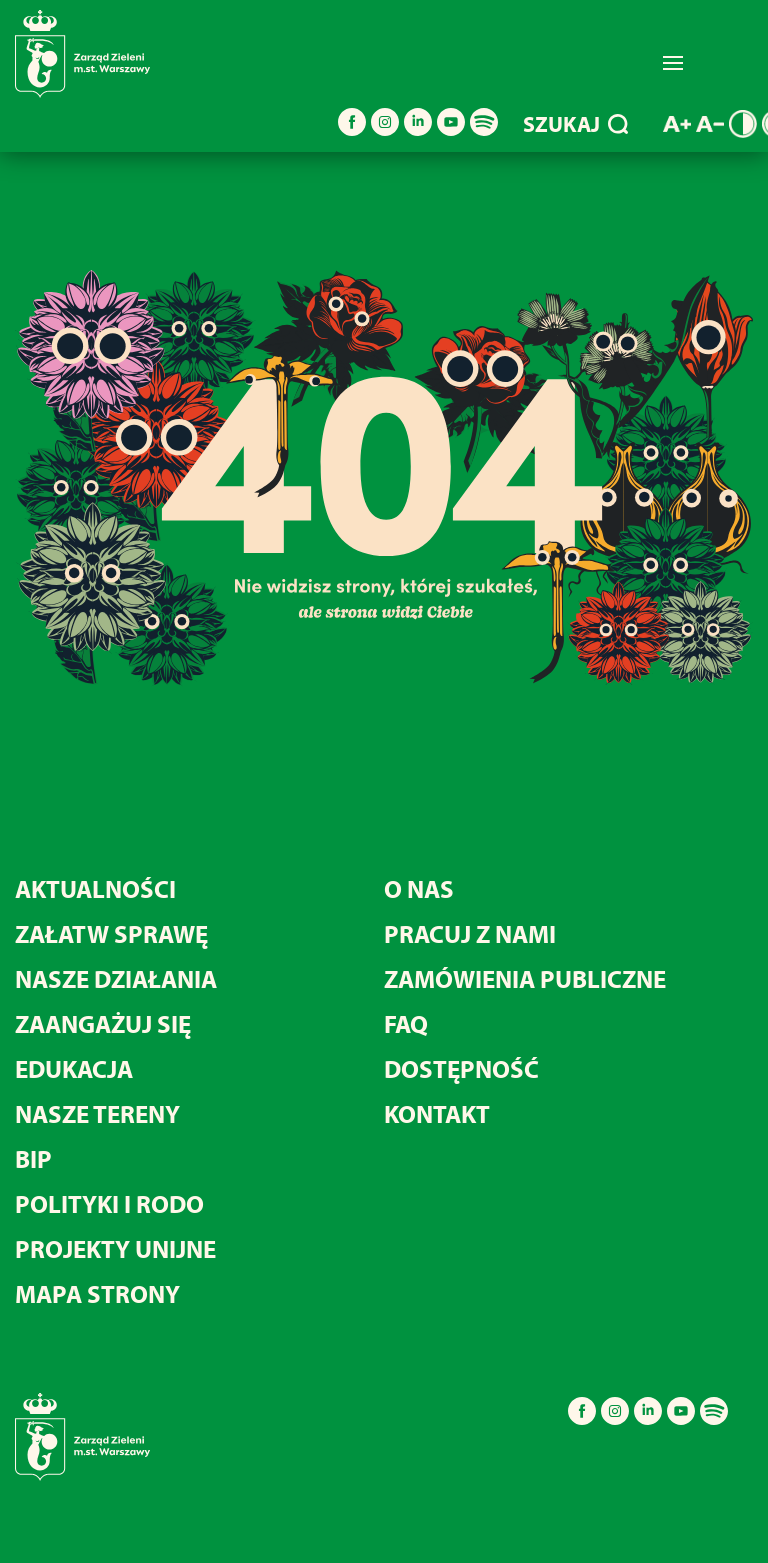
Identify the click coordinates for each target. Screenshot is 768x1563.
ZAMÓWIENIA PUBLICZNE (525, 978)
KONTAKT (437, 1113)
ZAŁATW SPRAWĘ (111, 933)
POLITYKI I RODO (109, 1203)
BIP (33, 1158)
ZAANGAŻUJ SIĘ (103, 1023)
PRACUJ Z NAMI (470, 933)
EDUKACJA (74, 1068)
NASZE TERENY (97, 1113)
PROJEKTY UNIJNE (115, 1248)
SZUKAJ (575, 124)
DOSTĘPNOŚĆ (461, 1068)
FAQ (406, 1023)
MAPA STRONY (97, 1293)
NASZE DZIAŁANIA (116, 978)
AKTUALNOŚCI (95, 888)
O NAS (419, 888)
